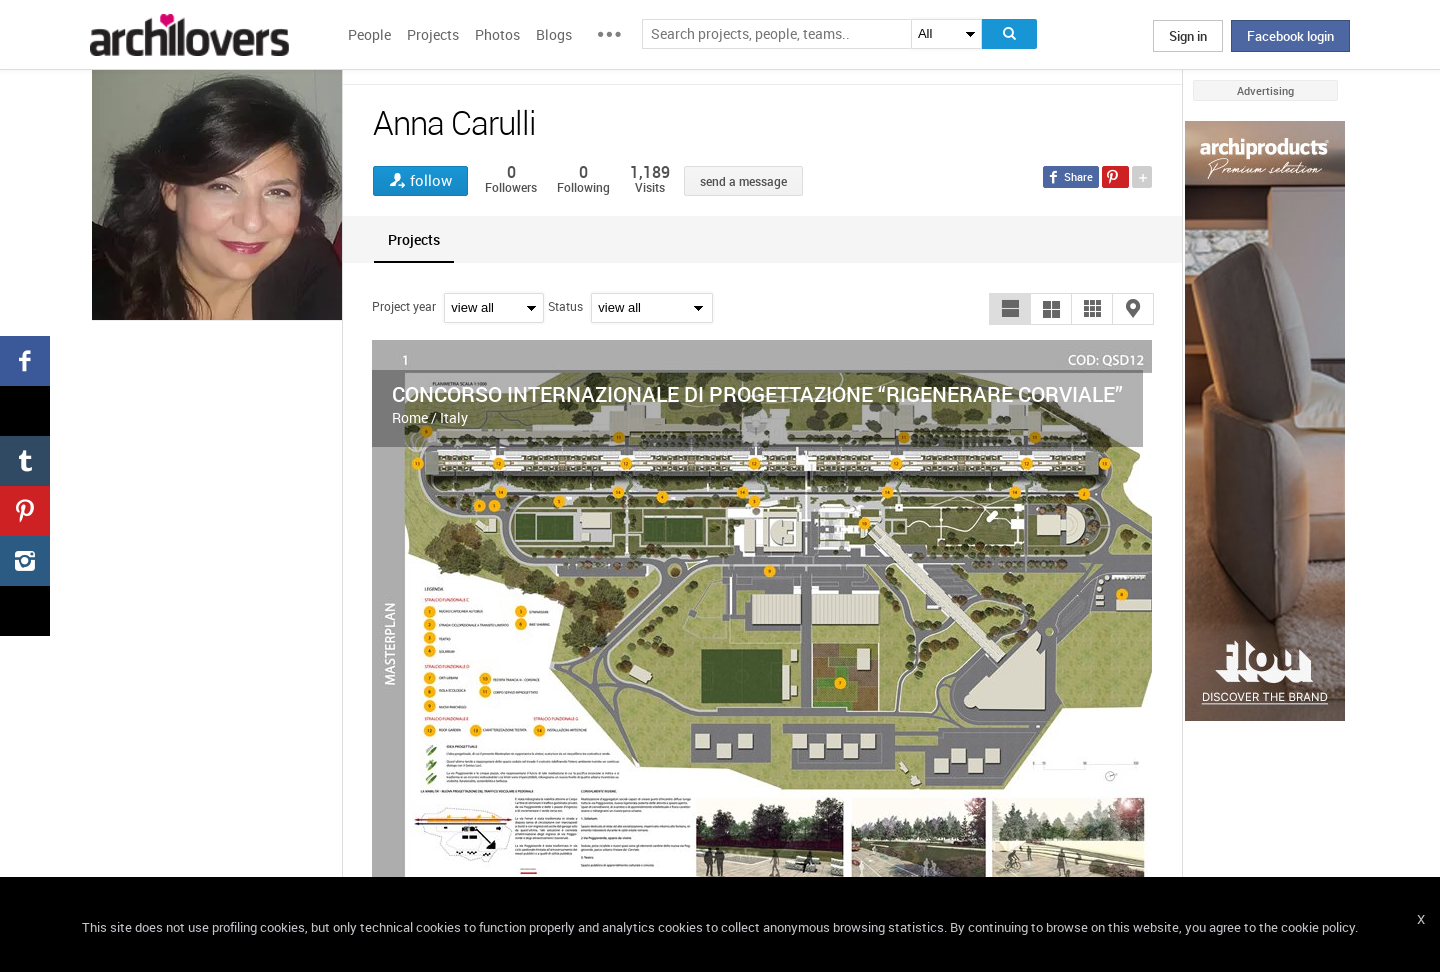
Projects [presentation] (414, 239)
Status (565, 306)
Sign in (1188, 36)
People (369, 34)
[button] (1010, 309)
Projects (433, 34)
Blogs (554, 34)
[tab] (414, 239)
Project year (404, 306)
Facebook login (1290, 36)
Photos (497, 34)
